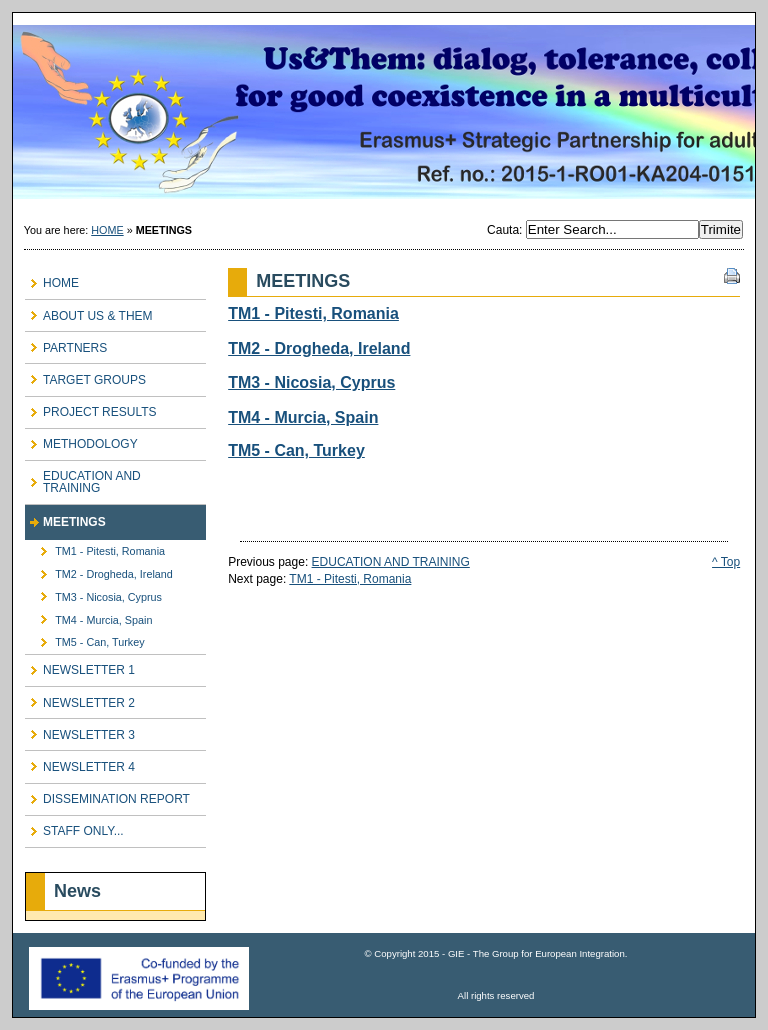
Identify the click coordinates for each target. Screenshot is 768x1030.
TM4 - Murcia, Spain (88, 616)
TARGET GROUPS (85, 375)
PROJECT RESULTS (91, 408)
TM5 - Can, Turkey (85, 639)
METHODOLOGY (81, 440)
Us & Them (384, 113)
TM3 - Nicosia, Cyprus (93, 593)
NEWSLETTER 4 (80, 762)
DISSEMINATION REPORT (107, 795)
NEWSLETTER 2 (80, 698)
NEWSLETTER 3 (80, 730)
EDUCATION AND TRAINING (83, 478)
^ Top (726, 562)
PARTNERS (66, 343)
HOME (107, 230)
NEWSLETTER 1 (80, 666)
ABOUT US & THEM (89, 311)
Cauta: (506, 230)
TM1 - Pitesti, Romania (95, 548)
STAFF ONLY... (74, 827)
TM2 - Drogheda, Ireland (99, 571)
